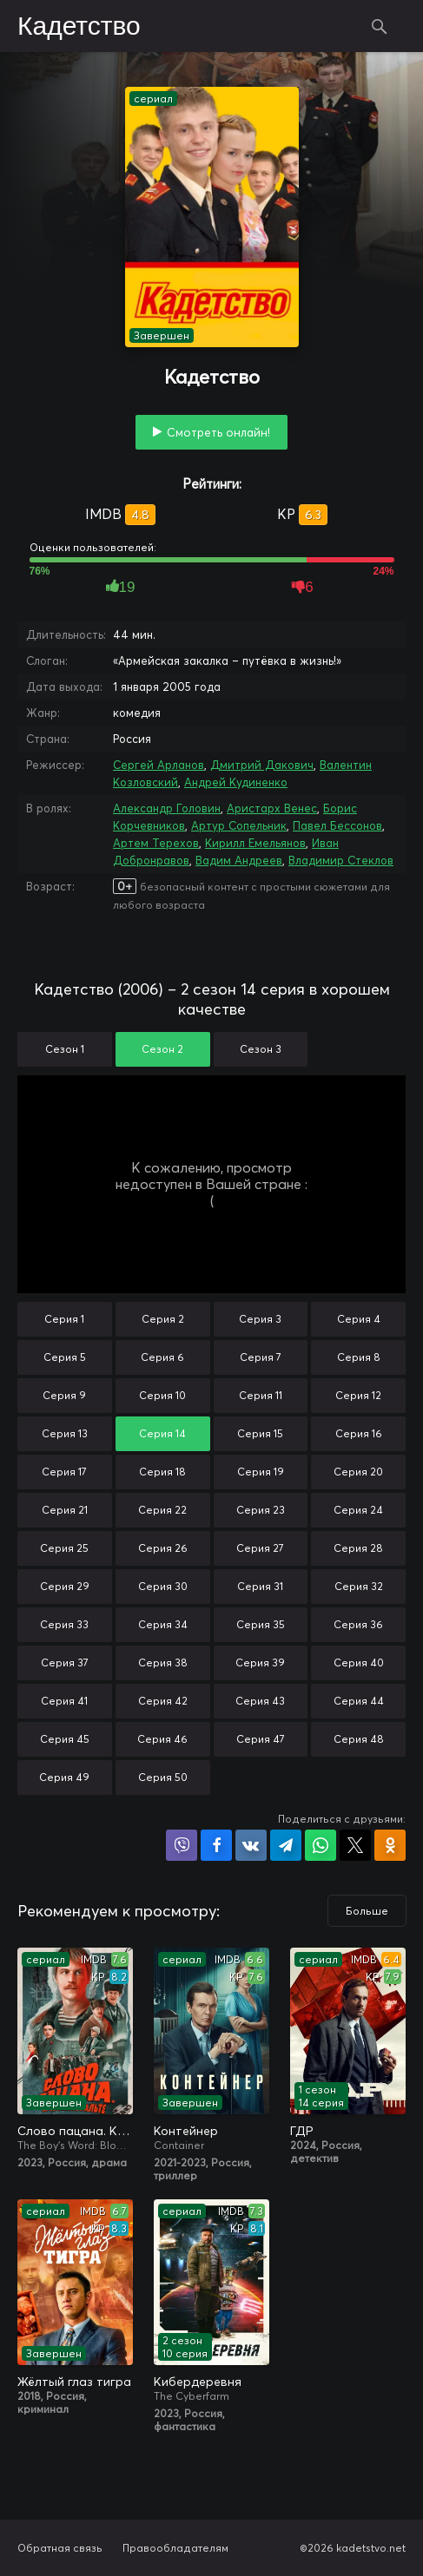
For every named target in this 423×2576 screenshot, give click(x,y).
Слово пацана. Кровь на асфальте (75, 2131)
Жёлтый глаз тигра (74, 2381)
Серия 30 (163, 1586)
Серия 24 (358, 1509)
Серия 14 (162, 1433)
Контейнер (186, 2131)
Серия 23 (260, 1509)
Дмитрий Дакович (262, 765)
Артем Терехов (156, 843)
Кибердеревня (197, 2381)
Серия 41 (64, 1700)
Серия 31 (260, 1586)
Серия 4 (358, 1318)
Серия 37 (65, 1662)
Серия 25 (64, 1547)
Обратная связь (59, 2547)
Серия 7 (260, 1357)
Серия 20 (358, 1471)
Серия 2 (163, 1318)
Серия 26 (163, 1547)
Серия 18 (162, 1471)
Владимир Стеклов (340, 860)
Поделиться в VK (251, 1845)
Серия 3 (260, 1318)
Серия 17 (64, 1471)
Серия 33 (64, 1624)
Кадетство (79, 27)
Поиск (380, 26)
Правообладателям (175, 2547)
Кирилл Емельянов (255, 843)
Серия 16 (358, 1433)
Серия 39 (260, 1662)
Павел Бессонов (337, 825)
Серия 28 (358, 1547)
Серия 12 (358, 1395)
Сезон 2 (162, 1048)
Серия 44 (359, 1700)
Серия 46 (162, 1738)
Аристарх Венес (272, 808)
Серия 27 (260, 1547)
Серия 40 (359, 1662)
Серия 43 (260, 1700)
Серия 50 (163, 1777)
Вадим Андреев (238, 860)
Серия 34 (163, 1624)
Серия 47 (260, 1738)
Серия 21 (65, 1509)
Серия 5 (64, 1357)
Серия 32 (358, 1586)
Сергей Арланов (158, 765)
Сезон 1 (64, 1048)
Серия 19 (260, 1471)
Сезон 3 (260, 1048)
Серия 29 (64, 1586)
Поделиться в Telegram (285, 1845)
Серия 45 (64, 1738)
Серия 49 (64, 1777)
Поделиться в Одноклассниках (390, 1845)
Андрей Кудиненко (236, 782)
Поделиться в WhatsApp (320, 1845)
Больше (367, 1910)
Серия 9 (64, 1395)
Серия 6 (162, 1357)
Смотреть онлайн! (218, 432)
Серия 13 (65, 1433)
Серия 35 (260, 1624)
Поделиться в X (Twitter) (355, 1845)
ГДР (302, 2131)
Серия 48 (359, 1738)
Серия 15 (260, 1433)
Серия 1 (64, 1318)
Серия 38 (163, 1662)
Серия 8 (358, 1357)
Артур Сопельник (239, 825)
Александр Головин (167, 808)
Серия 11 (260, 1395)
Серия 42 (163, 1700)
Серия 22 (162, 1509)
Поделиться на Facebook (216, 1845)
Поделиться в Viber (181, 1845)
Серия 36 (358, 1624)
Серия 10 (162, 1395)
